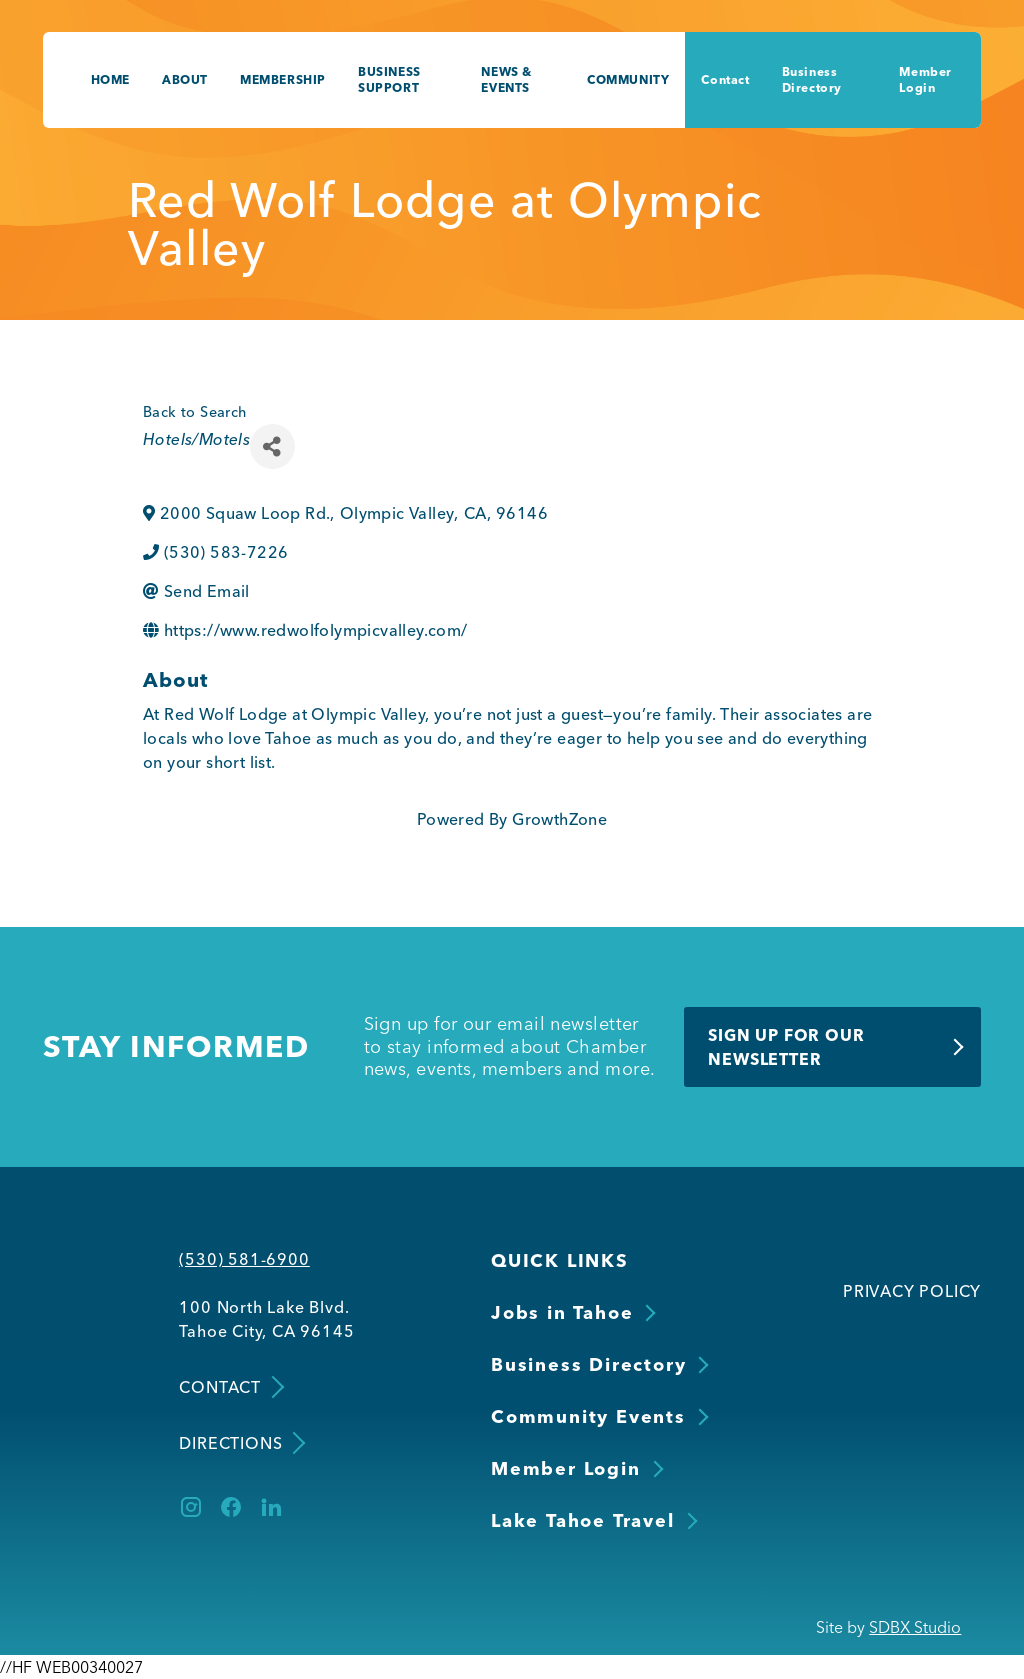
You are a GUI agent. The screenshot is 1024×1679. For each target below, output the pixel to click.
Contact (725, 79)
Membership (283, 79)
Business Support (389, 79)
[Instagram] (191, 1507)
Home (110, 79)
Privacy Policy (912, 1291)
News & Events (506, 79)
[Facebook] (231, 1507)
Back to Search (195, 412)
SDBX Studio (915, 1627)
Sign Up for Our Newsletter (786, 1047)
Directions (240, 1443)
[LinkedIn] (271, 1507)
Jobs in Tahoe (562, 1312)
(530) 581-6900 (244, 1259)
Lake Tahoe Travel (583, 1520)
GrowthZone (559, 819)
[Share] (272, 446)
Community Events (588, 1416)
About (185, 79)
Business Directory (812, 79)
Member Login (925, 79)
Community (628, 79)
